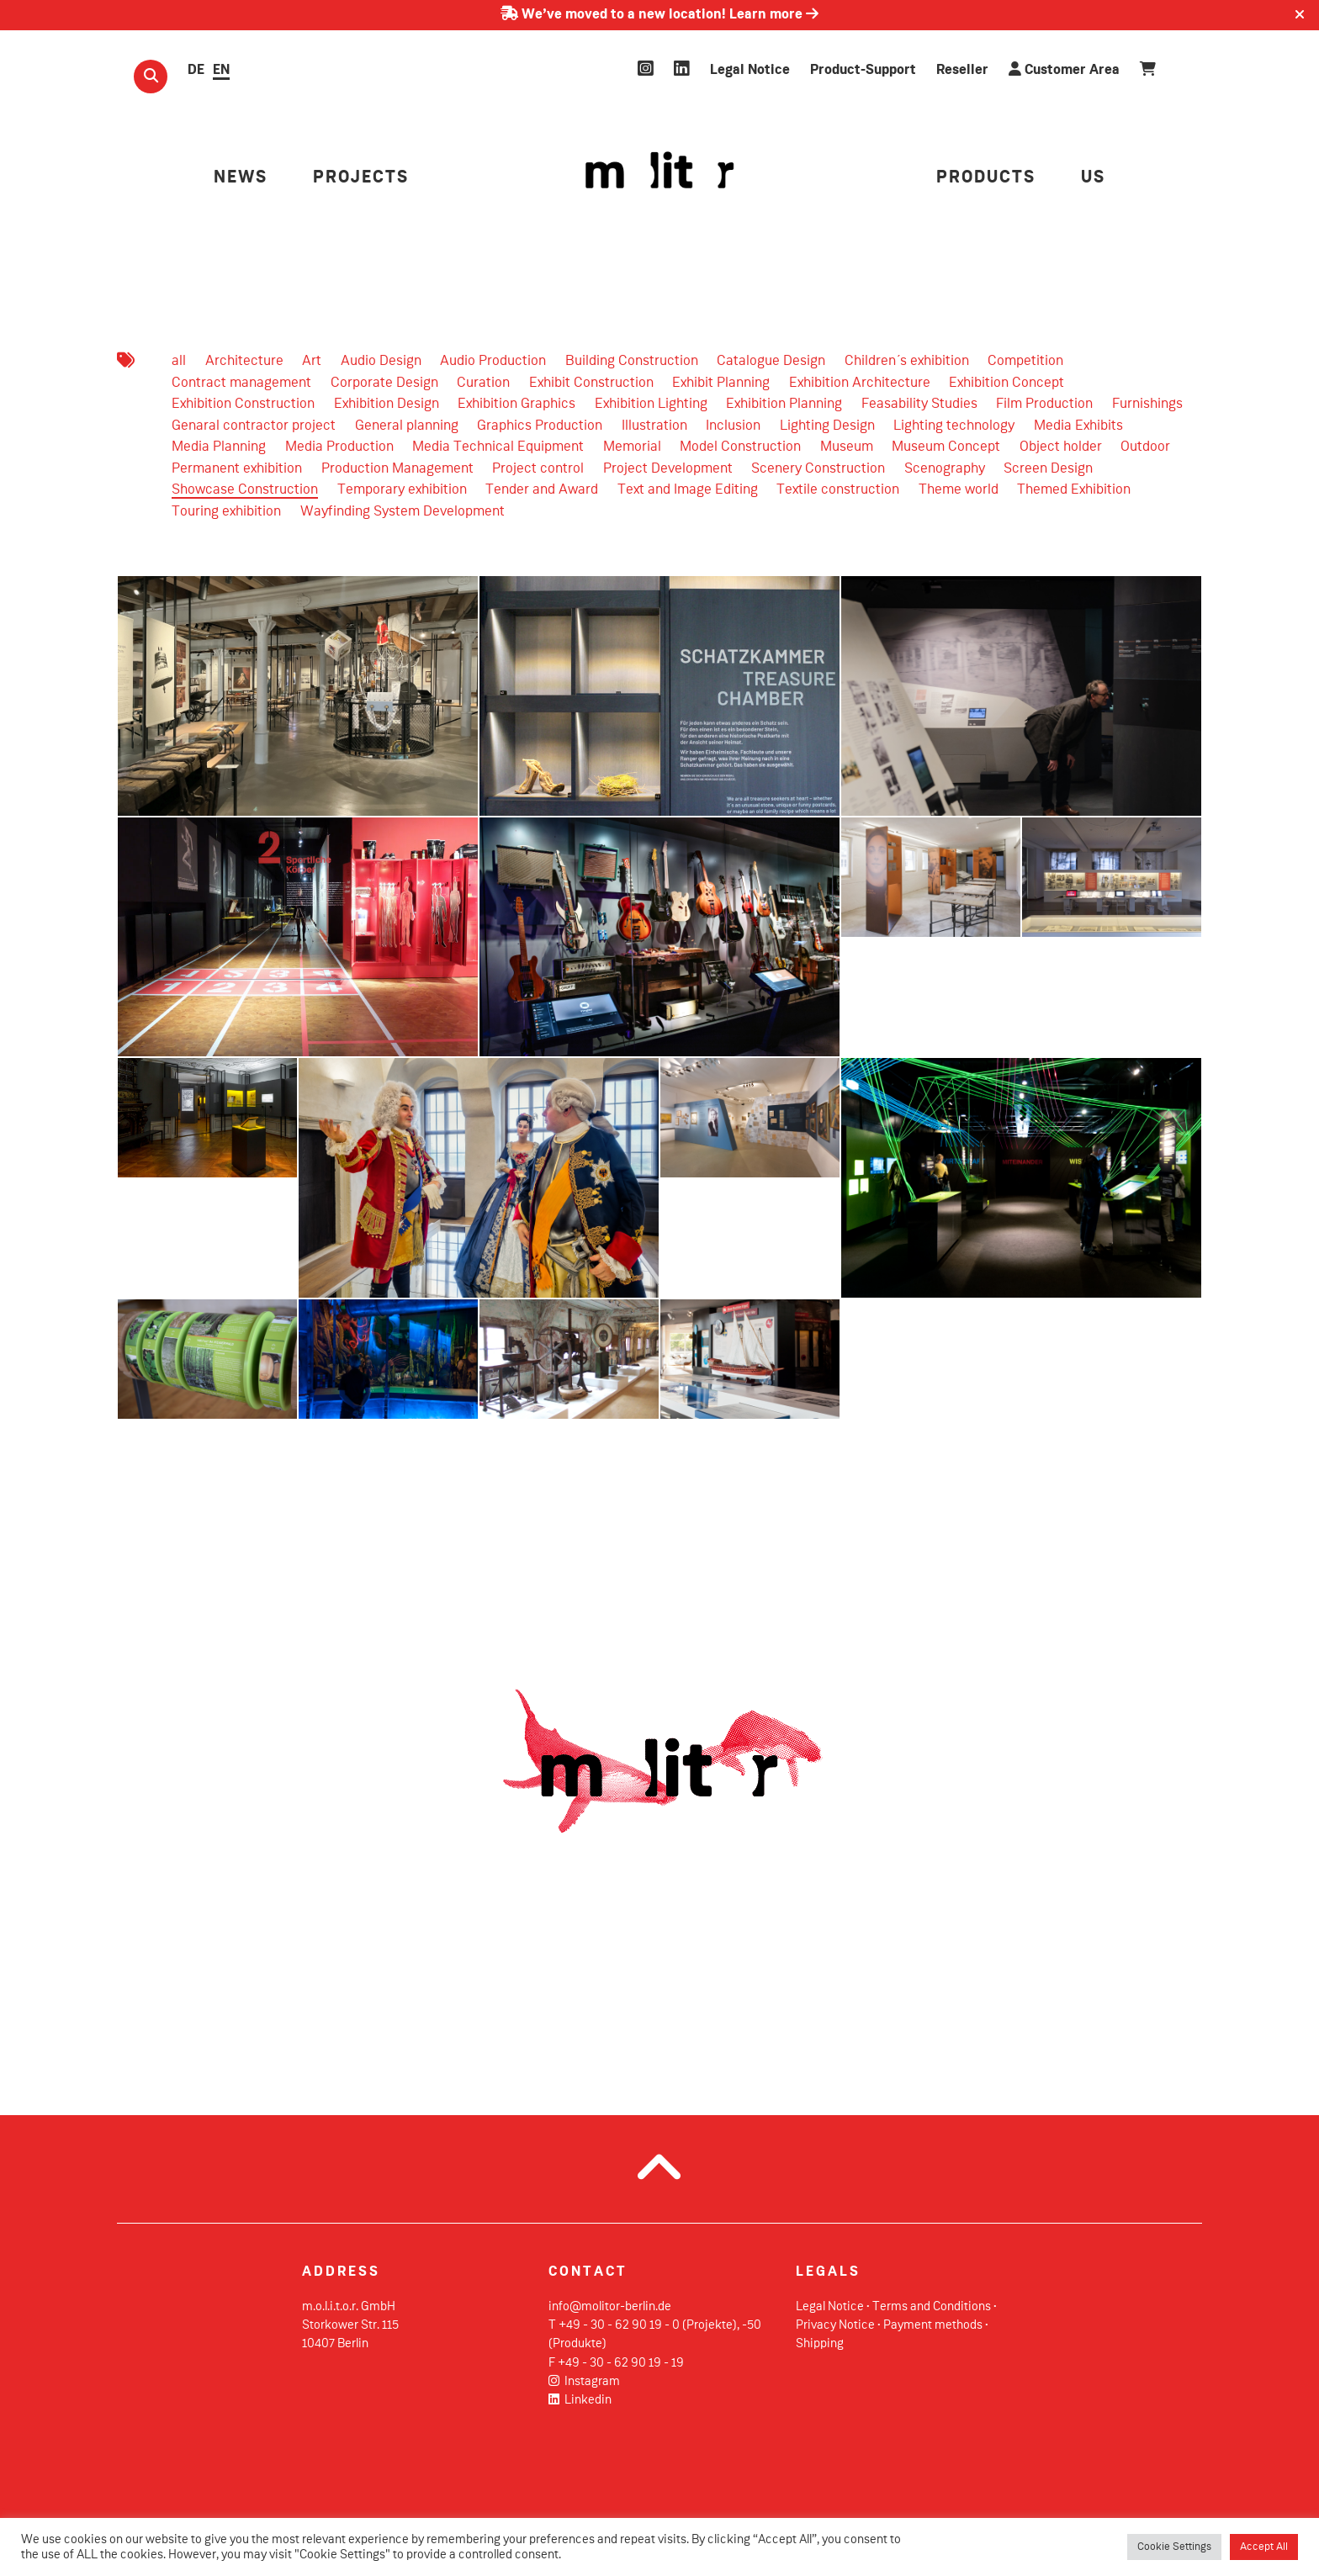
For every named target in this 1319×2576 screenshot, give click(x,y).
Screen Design (1048, 469)
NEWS (241, 178)
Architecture (244, 361)
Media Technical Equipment (498, 447)
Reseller (962, 70)
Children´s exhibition (907, 361)
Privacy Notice (835, 2325)
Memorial (632, 447)
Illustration (654, 426)
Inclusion (733, 426)
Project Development (668, 469)
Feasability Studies (919, 404)
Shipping (820, 2344)
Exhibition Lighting (651, 404)
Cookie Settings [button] (1174, 2547)
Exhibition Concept (1006, 383)
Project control (538, 469)
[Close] (1300, 15)
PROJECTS (361, 178)
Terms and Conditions (931, 2307)
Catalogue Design (771, 361)
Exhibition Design (386, 404)
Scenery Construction (818, 469)
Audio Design (381, 361)
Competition (1025, 361)
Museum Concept (946, 447)
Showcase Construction (245, 490)
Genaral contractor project (254, 426)
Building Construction (631, 361)
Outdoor (1145, 447)
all (179, 361)
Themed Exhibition (1074, 490)
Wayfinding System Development (402, 512)
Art (311, 361)
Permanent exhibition (237, 469)
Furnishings (1147, 404)
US (1093, 178)
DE (196, 70)
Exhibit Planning (721, 383)
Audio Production (493, 361)
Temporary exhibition (402, 490)
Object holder (1061, 447)
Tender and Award (541, 490)
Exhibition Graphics (516, 404)
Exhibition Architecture (859, 383)
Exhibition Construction (243, 404)
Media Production (339, 447)
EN (221, 70)
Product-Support (863, 70)
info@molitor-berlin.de (609, 2307)
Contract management (241, 383)
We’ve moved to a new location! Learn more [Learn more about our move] (659, 15)
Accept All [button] (1264, 2547)
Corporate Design (384, 383)
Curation (483, 383)
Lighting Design (827, 426)
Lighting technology (953, 426)
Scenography (944, 469)
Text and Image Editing (687, 490)
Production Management (397, 469)
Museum (846, 447)
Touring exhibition (226, 512)
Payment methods (933, 2325)
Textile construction (837, 490)
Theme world (959, 490)
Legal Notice (750, 70)
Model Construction (740, 447)
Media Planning (219, 447)
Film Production (1044, 404)
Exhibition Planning (784, 404)
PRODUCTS (986, 178)
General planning (406, 426)
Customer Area (1064, 69)
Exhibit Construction (591, 383)
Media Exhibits (1078, 426)
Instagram (584, 2382)
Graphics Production (539, 426)
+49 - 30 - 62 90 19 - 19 (621, 2363)
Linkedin (580, 2400)
